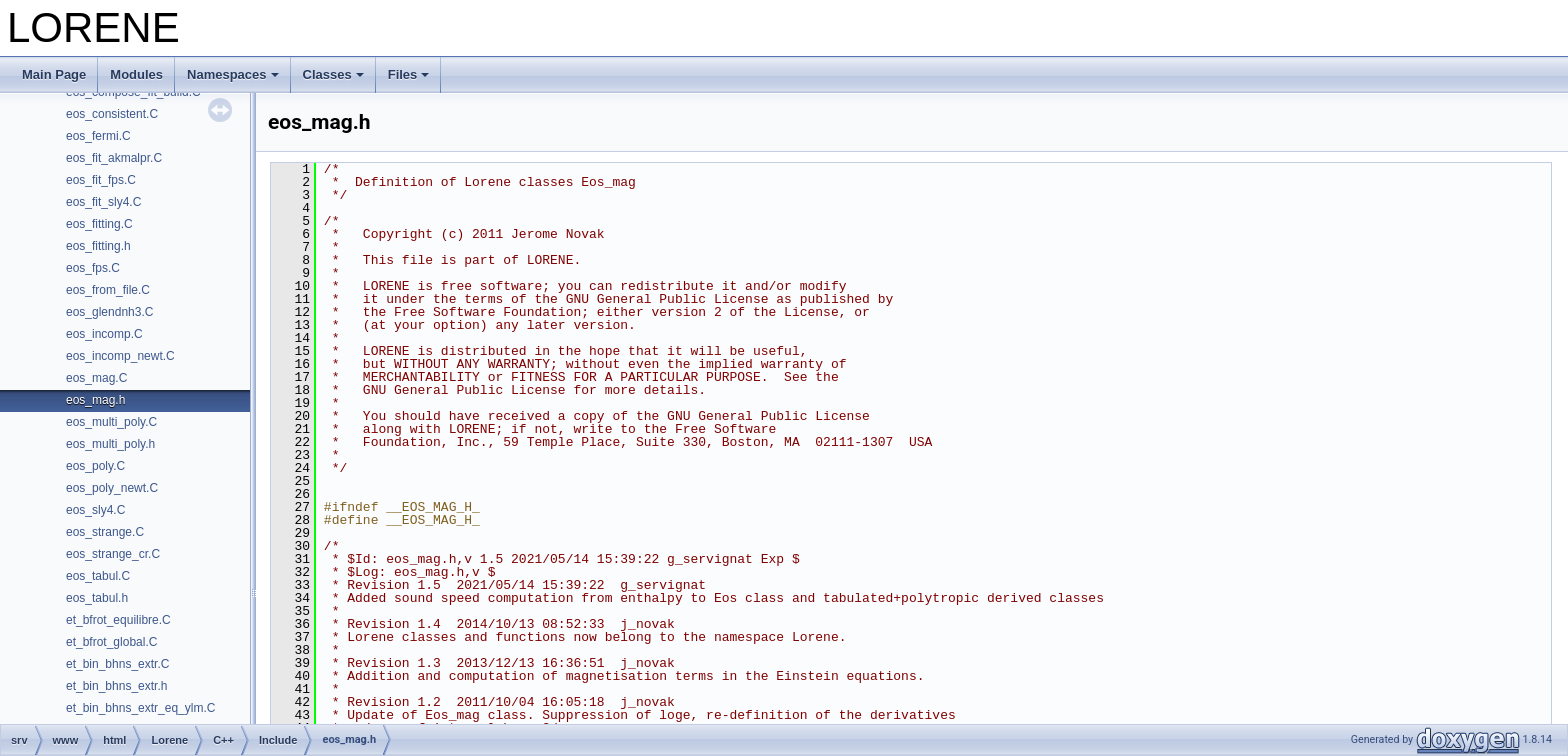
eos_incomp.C (104, 334)
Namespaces (233, 74)
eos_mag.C (96, 378)
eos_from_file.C (108, 290)
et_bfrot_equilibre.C (118, 620)
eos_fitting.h (98, 246)
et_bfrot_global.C (111, 642)
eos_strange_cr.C (113, 554)
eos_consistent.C (112, 114)
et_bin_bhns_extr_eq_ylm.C (140, 708)
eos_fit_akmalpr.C (114, 158)
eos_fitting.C (99, 224)
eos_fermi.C (98, 136)
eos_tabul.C (98, 576)
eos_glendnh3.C (109, 312)
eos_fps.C (93, 268)
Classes (333, 74)
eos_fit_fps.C (101, 180)
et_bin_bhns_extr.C (117, 664)
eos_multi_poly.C (111, 422)
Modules (136, 74)
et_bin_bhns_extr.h (116, 686)
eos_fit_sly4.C (103, 202)
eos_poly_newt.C (112, 488)
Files (409, 74)
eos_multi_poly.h (110, 444)
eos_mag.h (95, 400)
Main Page (54, 74)
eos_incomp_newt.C (120, 356)
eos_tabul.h (97, 598)
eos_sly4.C (95, 510)
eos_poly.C (95, 466)
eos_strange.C (105, 532)
